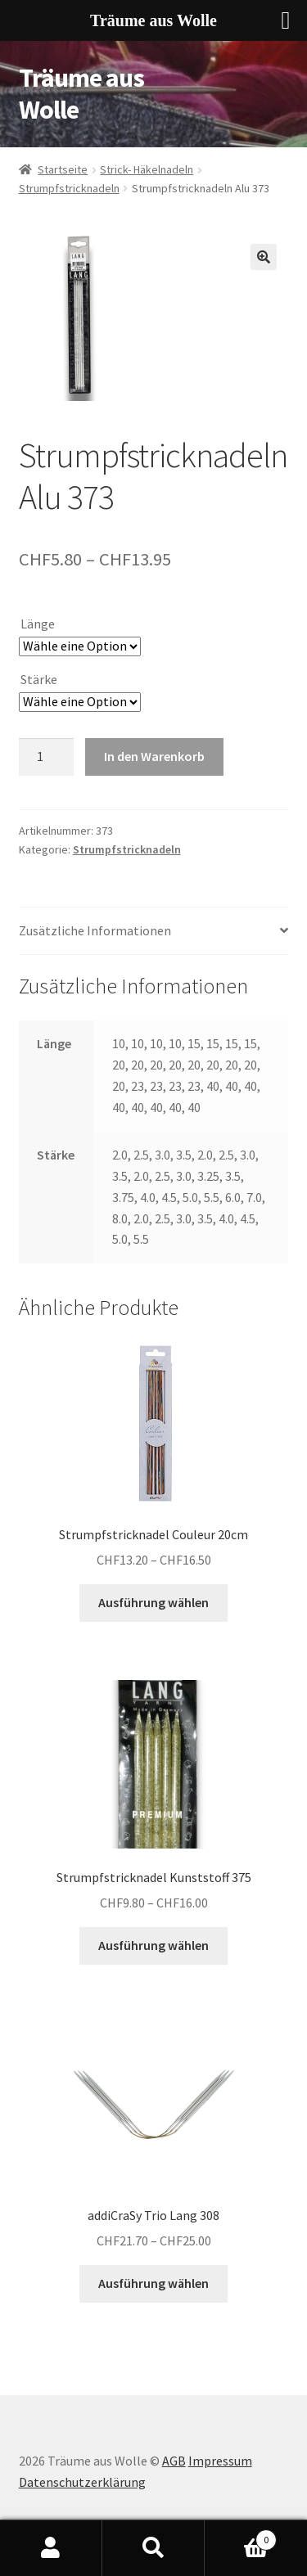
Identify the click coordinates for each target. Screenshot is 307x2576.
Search (153, 2548)
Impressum (220, 2460)
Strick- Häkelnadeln (146, 169)
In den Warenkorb (154, 756)
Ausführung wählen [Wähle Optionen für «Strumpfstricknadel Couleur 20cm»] (153, 1602)
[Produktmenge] (46, 757)
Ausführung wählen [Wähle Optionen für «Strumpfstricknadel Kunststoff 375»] (153, 1945)
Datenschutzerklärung (82, 2482)
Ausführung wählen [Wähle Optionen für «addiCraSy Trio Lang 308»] (153, 2283)
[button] (264, 257)
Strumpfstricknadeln (69, 188)
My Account (51, 2548)
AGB (174, 2460)
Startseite (63, 169)
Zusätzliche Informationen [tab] (95, 930)
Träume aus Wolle (81, 93)
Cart (241, 2536)
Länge (37, 623)
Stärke (38, 679)
